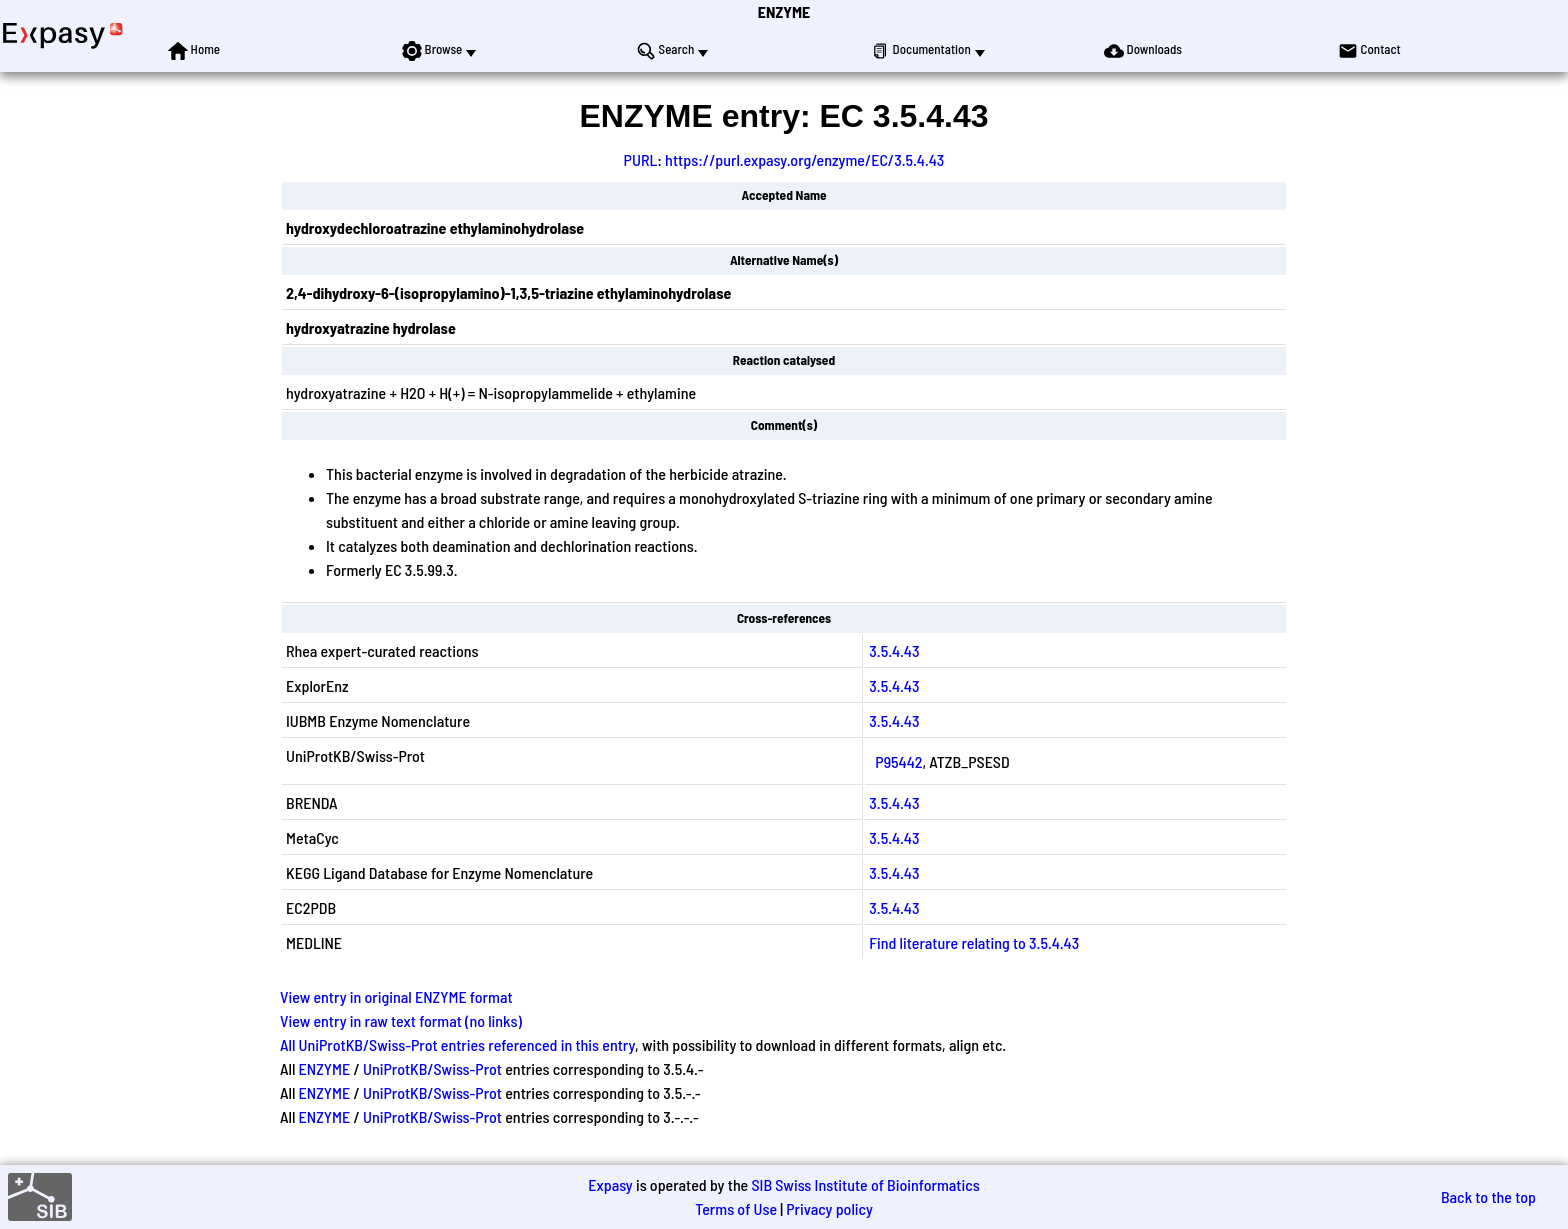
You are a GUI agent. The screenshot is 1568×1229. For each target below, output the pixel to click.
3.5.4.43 (894, 650)
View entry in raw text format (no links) (401, 1020)
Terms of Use (736, 1208)
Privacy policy (829, 1208)
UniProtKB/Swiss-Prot (432, 1068)
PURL (641, 159)
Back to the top (1488, 1196)
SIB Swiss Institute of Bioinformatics (865, 1184)
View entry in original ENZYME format (396, 996)
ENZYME (784, 11)
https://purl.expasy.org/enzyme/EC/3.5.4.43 (804, 159)
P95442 (898, 761)
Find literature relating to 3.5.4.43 (974, 942)
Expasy (610, 1184)
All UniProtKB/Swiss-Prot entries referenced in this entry (457, 1044)
